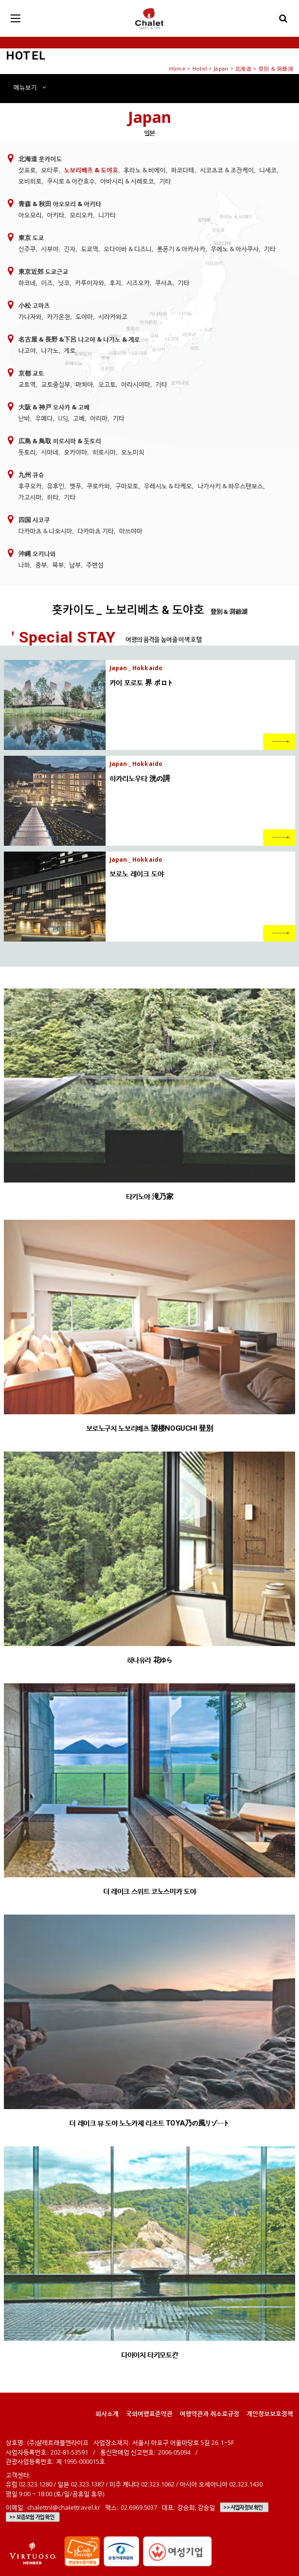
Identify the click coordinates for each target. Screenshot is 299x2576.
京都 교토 (31, 373)
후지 (115, 282)
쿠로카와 (98, 485)
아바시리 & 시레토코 (127, 181)
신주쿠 (27, 248)
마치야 (84, 384)
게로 (70, 350)
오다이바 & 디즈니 (128, 248)
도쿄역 (89, 248)
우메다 (44, 418)
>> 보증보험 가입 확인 (31, 2517)
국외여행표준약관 (149, 2413)
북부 (58, 564)
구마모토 (127, 485)
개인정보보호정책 (270, 2413)
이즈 (47, 282)
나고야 (27, 350)
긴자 (70, 248)
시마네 (50, 452)
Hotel (199, 68)
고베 (79, 418)
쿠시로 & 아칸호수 (71, 181)
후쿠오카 (30, 485)
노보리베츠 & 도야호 (91, 169)
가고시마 (30, 497)
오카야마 (75, 452)
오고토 (107, 384)
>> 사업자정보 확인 (243, 2507)
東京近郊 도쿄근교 (43, 271)
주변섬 (95, 564)
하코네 (27, 282)
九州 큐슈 (31, 474)
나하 (24, 564)
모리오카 (81, 214)
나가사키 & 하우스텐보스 (230, 485)
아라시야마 (135, 384)
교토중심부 (55, 384)
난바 (24, 418)
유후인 (55, 485)
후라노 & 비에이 (145, 169)
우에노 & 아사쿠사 (235, 248)
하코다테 (182, 169)
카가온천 (58, 316)
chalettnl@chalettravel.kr (63, 2507)
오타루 (50, 169)
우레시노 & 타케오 (168, 485)
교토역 (27, 384)
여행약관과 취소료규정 (209, 2413)
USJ (63, 418)
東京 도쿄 (31, 237)
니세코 (268, 169)
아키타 (55, 214)
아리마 (99, 418)
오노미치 (132, 452)
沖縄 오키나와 (37, 553)
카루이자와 (89, 282)
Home (177, 68)
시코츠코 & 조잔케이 (227, 169)
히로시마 (104, 452)
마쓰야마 (130, 530)
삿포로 (27, 169)
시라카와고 (112, 316)
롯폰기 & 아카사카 (181, 248)
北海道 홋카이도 (40, 158)
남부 (75, 564)
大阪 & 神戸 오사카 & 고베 (54, 407)
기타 (165, 181)
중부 (41, 564)
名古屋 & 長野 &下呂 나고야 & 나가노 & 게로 (79, 339)
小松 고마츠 (34, 305)
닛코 (64, 282)
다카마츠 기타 (96, 530)
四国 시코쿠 (34, 519)
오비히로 (30, 181)
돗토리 (27, 452)
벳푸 (75, 485)
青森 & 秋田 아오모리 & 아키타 (59, 203)
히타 (53, 497)
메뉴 (30, 87)
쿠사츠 (164, 282)
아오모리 (30, 214)
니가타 (107, 214)
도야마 (84, 316)
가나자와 (30, 316)
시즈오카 (138, 282)
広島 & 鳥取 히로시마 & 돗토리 (59, 440)
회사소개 (107, 2413)
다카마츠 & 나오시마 (45, 530)
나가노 (50, 350)
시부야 (50, 248)
